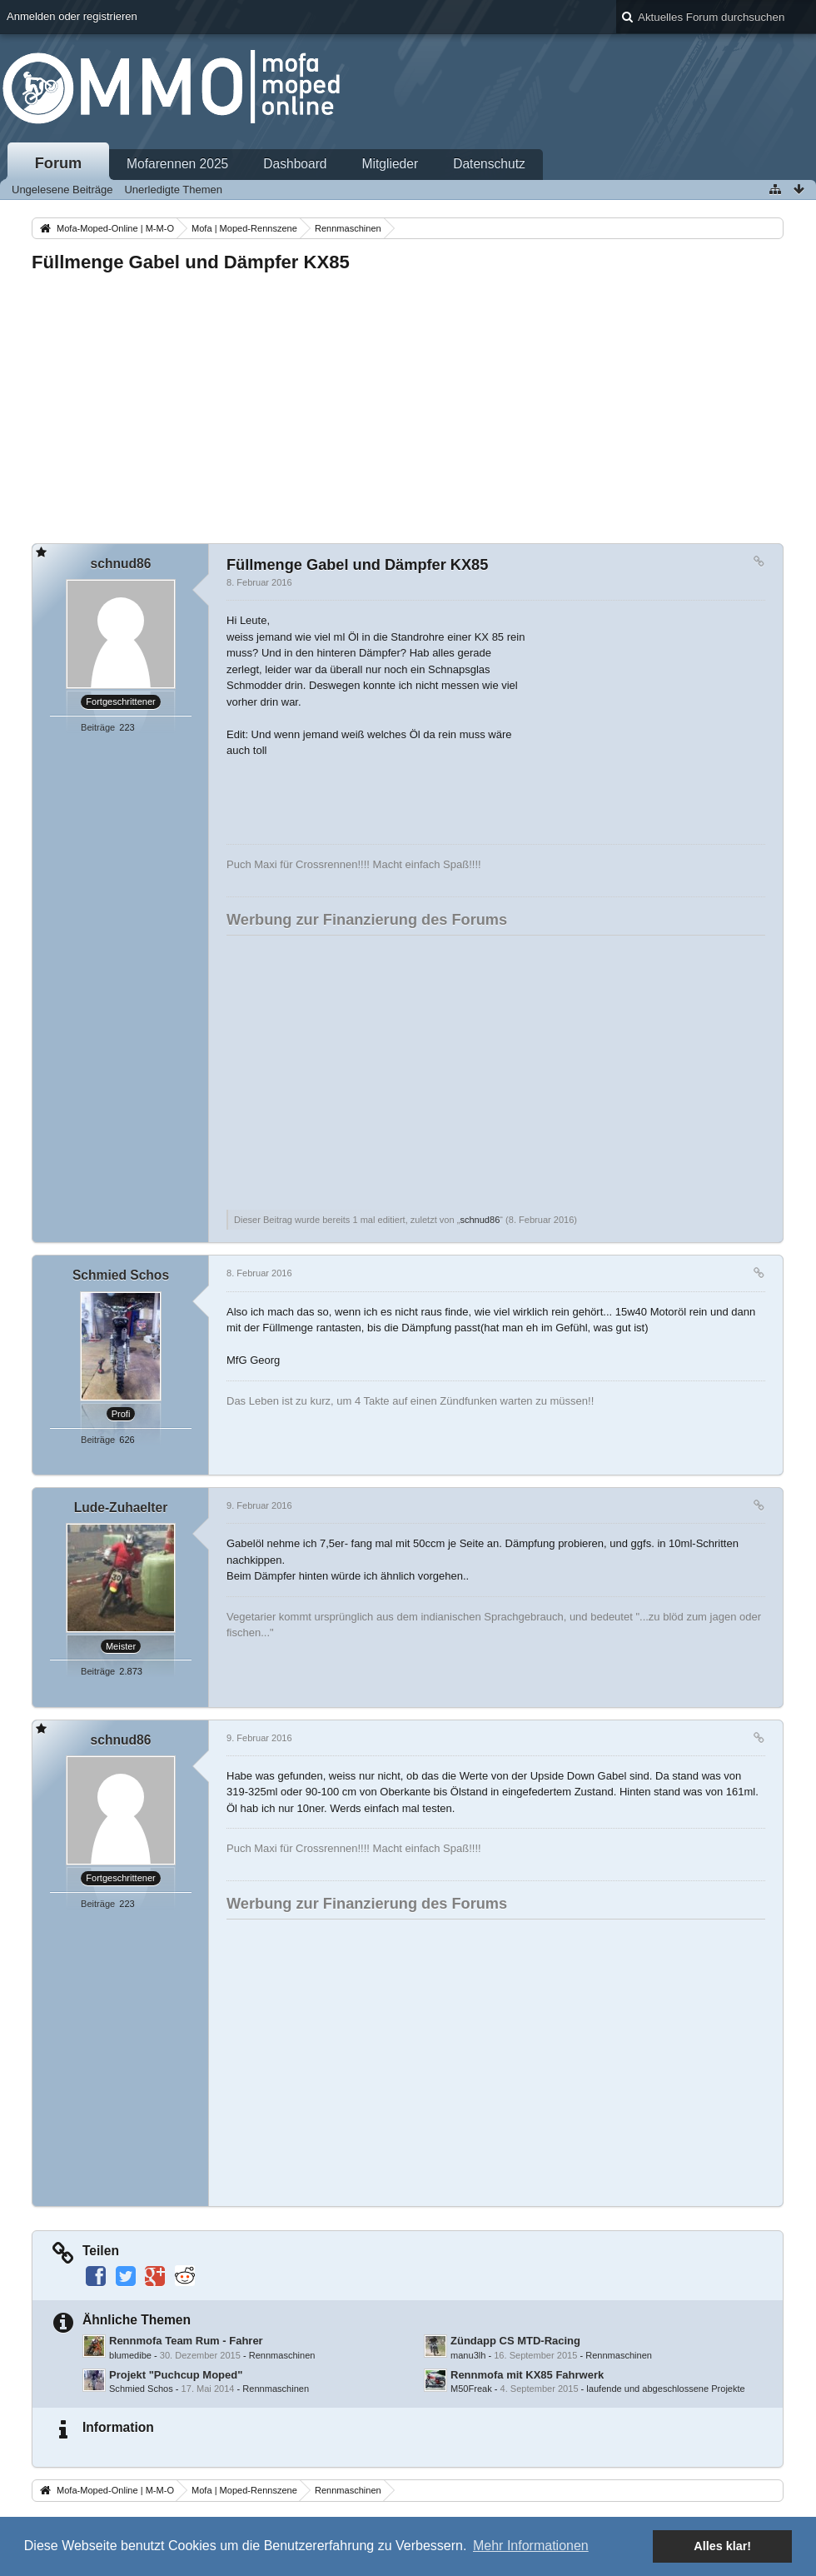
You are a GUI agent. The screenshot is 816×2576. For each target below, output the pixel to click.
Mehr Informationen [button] (531, 2546)
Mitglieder (390, 164)
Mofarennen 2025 (177, 164)
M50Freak (471, 2389)
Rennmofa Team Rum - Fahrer (186, 2340)
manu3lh (467, 2355)
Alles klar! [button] (722, 2546)
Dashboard (294, 164)
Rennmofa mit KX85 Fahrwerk (527, 2375)
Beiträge (98, 727)
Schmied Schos (141, 2389)
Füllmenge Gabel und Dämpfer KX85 (191, 262)
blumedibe (130, 2355)
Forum (58, 163)
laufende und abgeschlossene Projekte (665, 2389)
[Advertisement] (408, 403)
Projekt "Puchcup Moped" (175, 2375)
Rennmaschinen (282, 2355)
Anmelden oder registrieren (72, 16)
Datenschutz (489, 164)
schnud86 (480, 1220)
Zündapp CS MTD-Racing (515, 2340)
